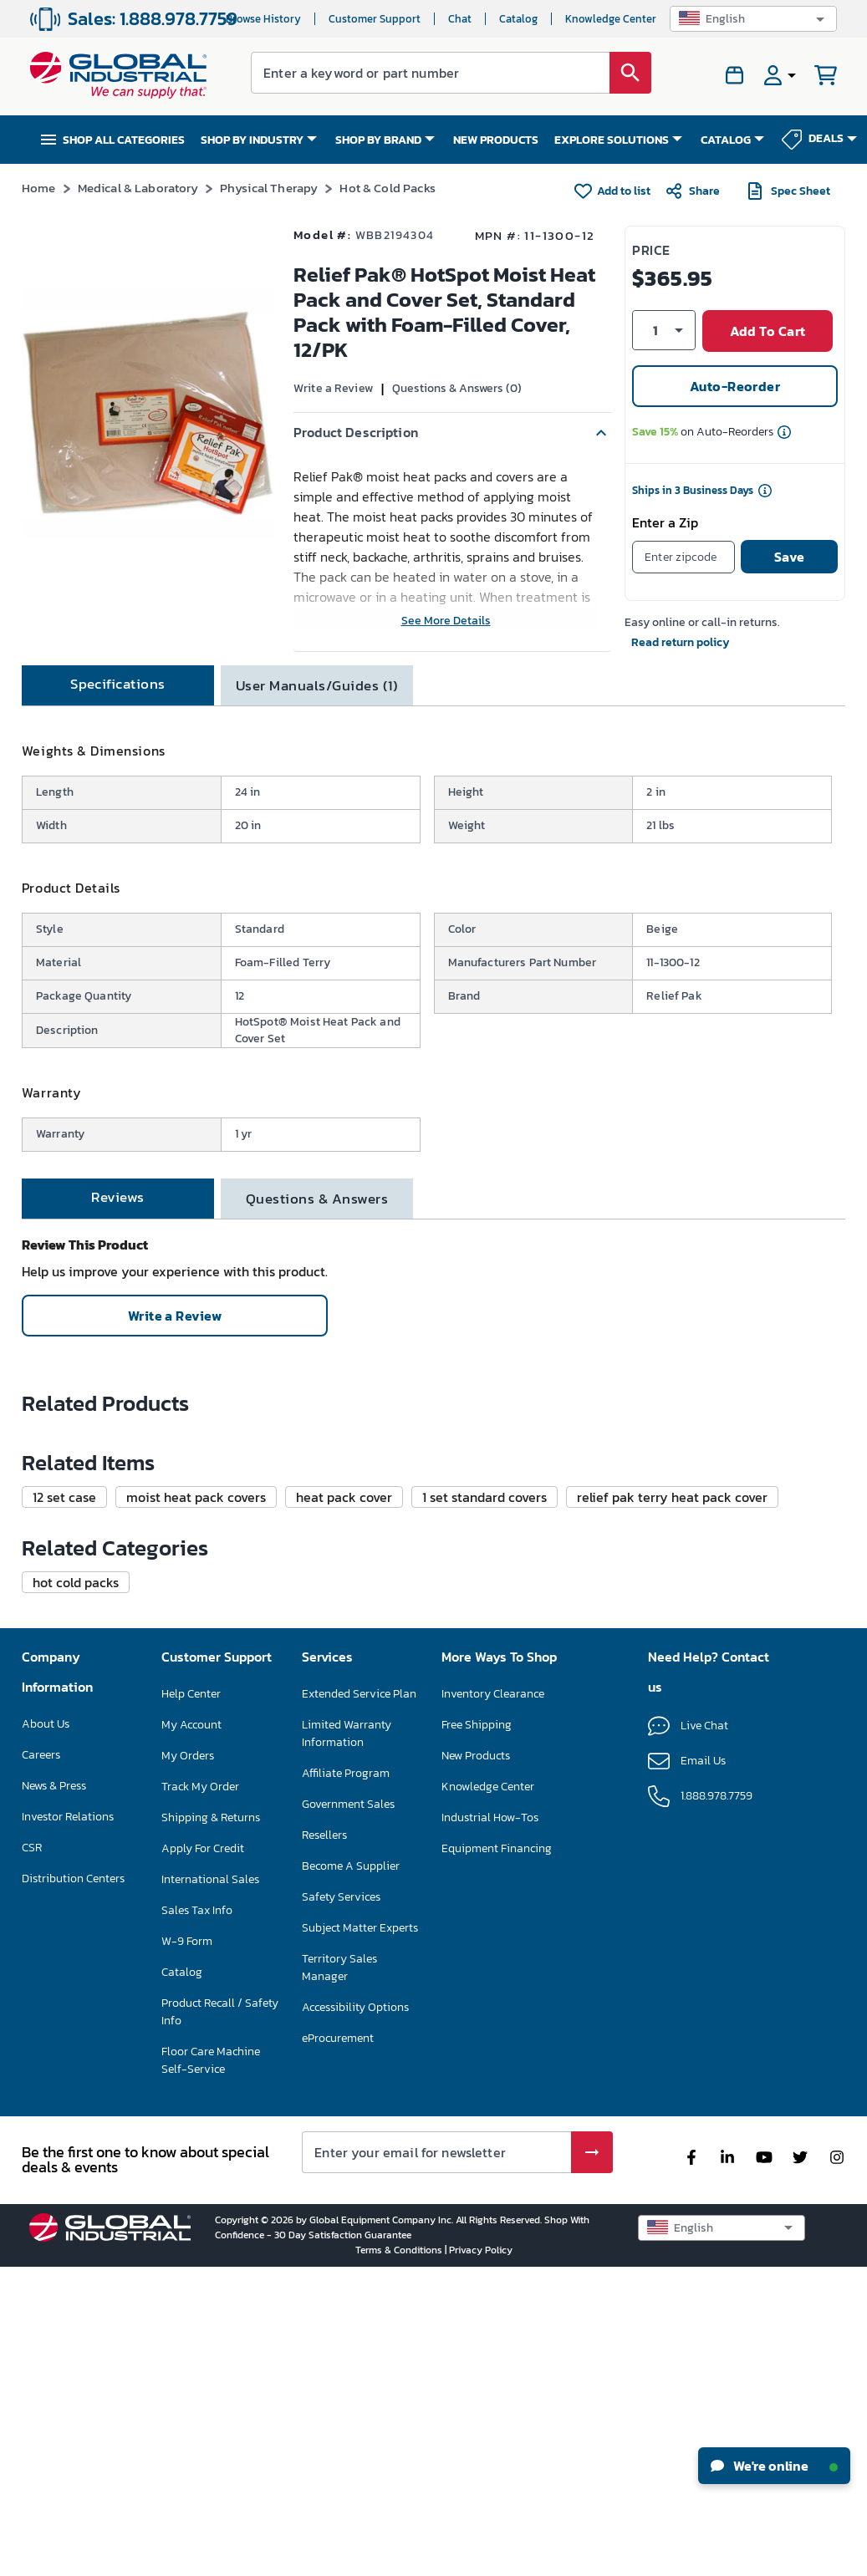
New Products (475, 2064)
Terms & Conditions (400, 2558)
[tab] (118, 704)
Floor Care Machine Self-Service (210, 2368)
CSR (32, 2156)
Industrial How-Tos (489, 2126)
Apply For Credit (202, 2157)
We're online (774, 2466)
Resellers (324, 2143)
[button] (753, 19)
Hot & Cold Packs (387, 187)
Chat (460, 19)
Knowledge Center (610, 19)
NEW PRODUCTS (495, 140)
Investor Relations (68, 2125)
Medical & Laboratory (138, 187)
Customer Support (375, 19)
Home (39, 187)
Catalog (518, 19)
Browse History (263, 19)
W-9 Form (186, 2249)
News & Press (54, 2094)
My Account (191, 2033)
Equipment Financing (496, 2157)
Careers (41, 2063)
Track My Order (200, 2095)
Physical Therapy (269, 187)
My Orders (187, 2064)
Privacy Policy (481, 2558)
